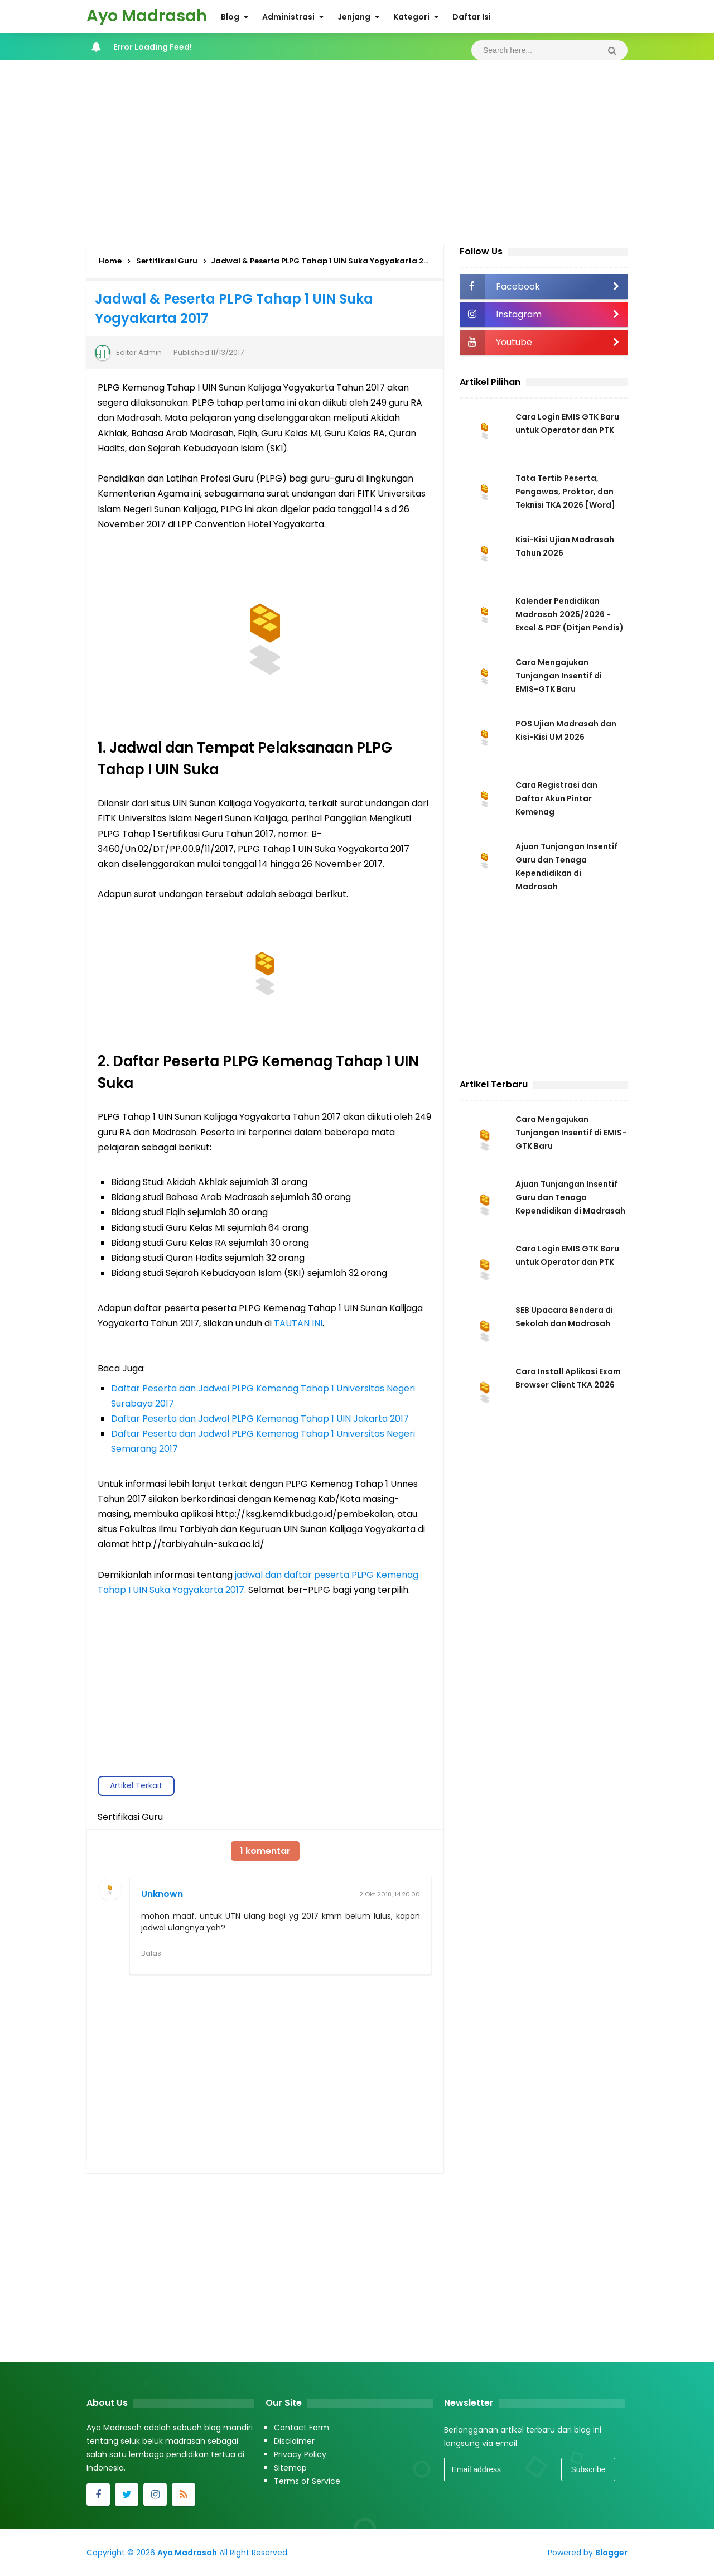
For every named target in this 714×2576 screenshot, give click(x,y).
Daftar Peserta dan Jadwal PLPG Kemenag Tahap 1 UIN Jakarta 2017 (260, 1418)
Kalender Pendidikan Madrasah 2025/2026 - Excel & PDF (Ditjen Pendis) (569, 614)
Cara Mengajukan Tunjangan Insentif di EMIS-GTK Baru (558, 676)
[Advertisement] (357, 149)
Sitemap (290, 2467)
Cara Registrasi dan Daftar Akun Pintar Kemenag (556, 798)
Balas (151, 1953)
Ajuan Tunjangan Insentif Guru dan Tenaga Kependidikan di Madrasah (570, 1197)
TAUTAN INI (298, 1323)
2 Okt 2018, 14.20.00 (389, 1894)
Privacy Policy (300, 2454)
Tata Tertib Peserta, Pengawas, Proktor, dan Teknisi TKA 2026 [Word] (565, 492)
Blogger (611, 2552)
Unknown (162, 1894)
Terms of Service (307, 2481)
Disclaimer (294, 2441)
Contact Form (301, 2427)
